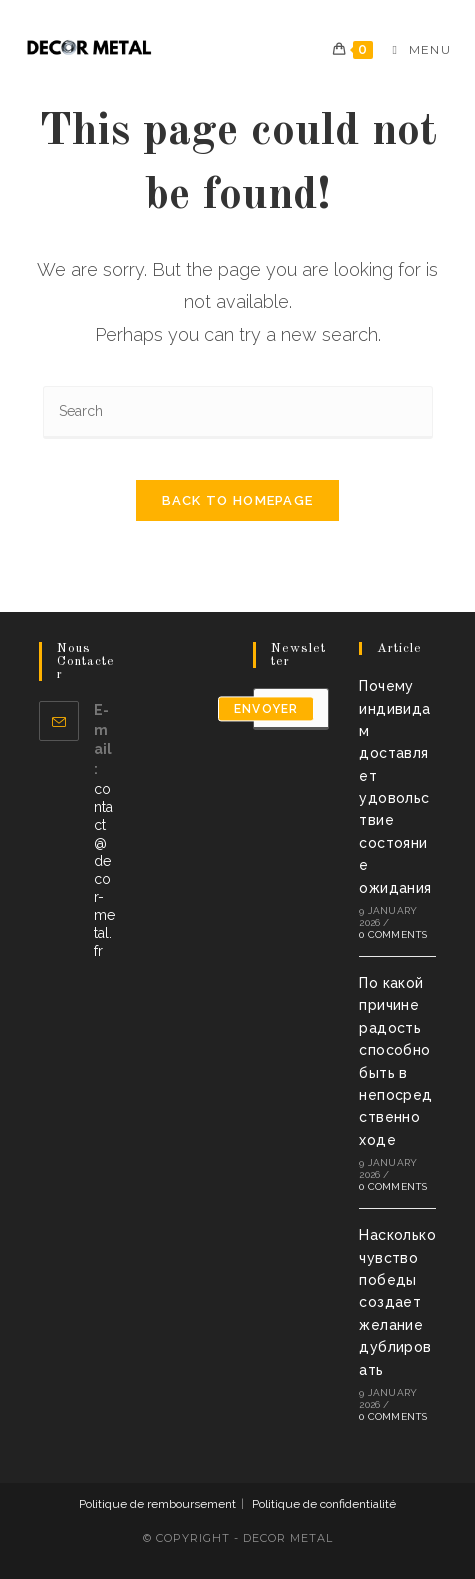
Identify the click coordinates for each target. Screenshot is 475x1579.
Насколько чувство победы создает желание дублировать (397, 1302)
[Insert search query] (238, 412)
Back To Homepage (238, 500)
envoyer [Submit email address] (266, 709)
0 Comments (393, 934)
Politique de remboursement (157, 1504)
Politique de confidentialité (324, 1504)
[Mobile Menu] (414, 49)
